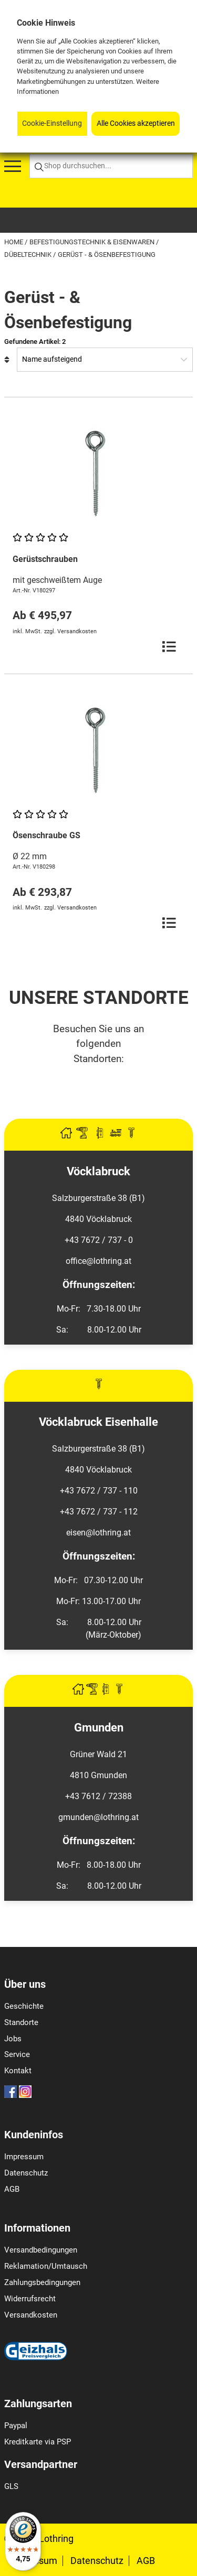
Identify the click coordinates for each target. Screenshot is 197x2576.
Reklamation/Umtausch (45, 2266)
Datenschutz (26, 2173)
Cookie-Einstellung (52, 123)
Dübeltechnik (28, 254)
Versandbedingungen (40, 2250)
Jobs (13, 2038)
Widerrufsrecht (30, 2298)
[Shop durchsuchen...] (111, 166)
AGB (11, 2189)
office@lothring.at (98, 1261)
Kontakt (18, 2070)
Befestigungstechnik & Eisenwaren (92, 242)
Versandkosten (30, 2315)
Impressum (24, 2156)
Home (14, 242)
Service (17, 2054)
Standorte (21, 2022)
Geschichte (24, 2006)
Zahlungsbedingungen (42, 2282)
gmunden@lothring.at (98, 1817)
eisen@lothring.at (98, 1533)
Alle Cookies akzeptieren (136, 123)
